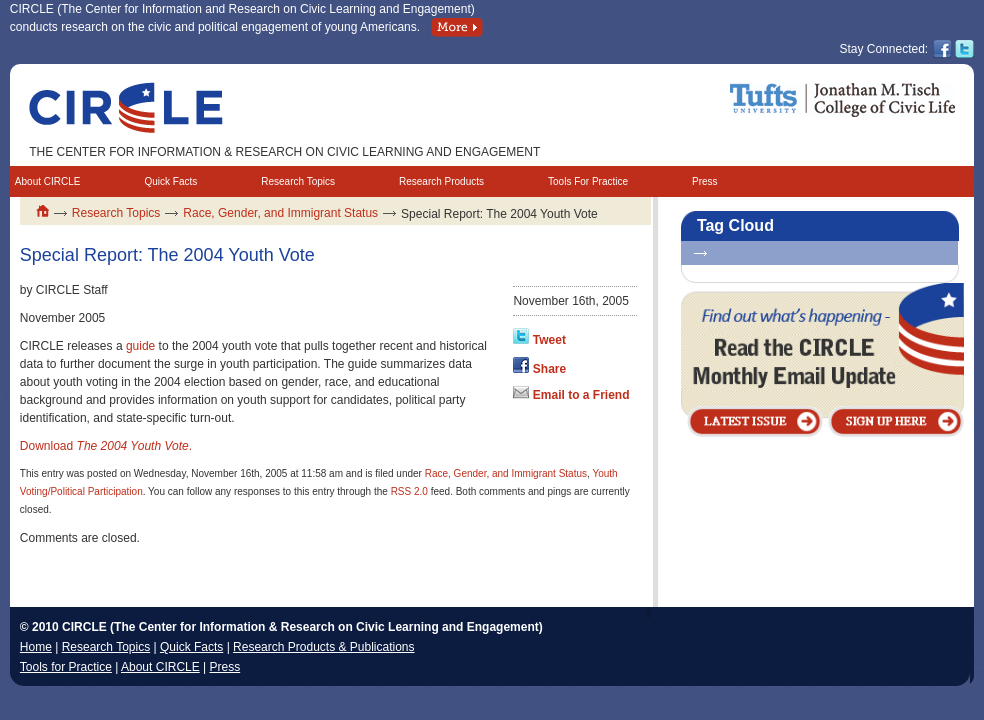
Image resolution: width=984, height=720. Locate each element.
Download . (106, 446)
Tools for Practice (66, 667)
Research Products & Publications (323, 647)
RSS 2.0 (409, 491)
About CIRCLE (48, 181)
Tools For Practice (588, 181)
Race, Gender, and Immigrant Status (280, 213)
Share (549, 369)
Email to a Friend (581, 395)
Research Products (441, 181)
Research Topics (298, 181)
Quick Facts (170, 181)
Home (36, 647)
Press (705, 181)
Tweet (549, 340)
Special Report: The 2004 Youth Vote (167, 255)
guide (140, 346)
